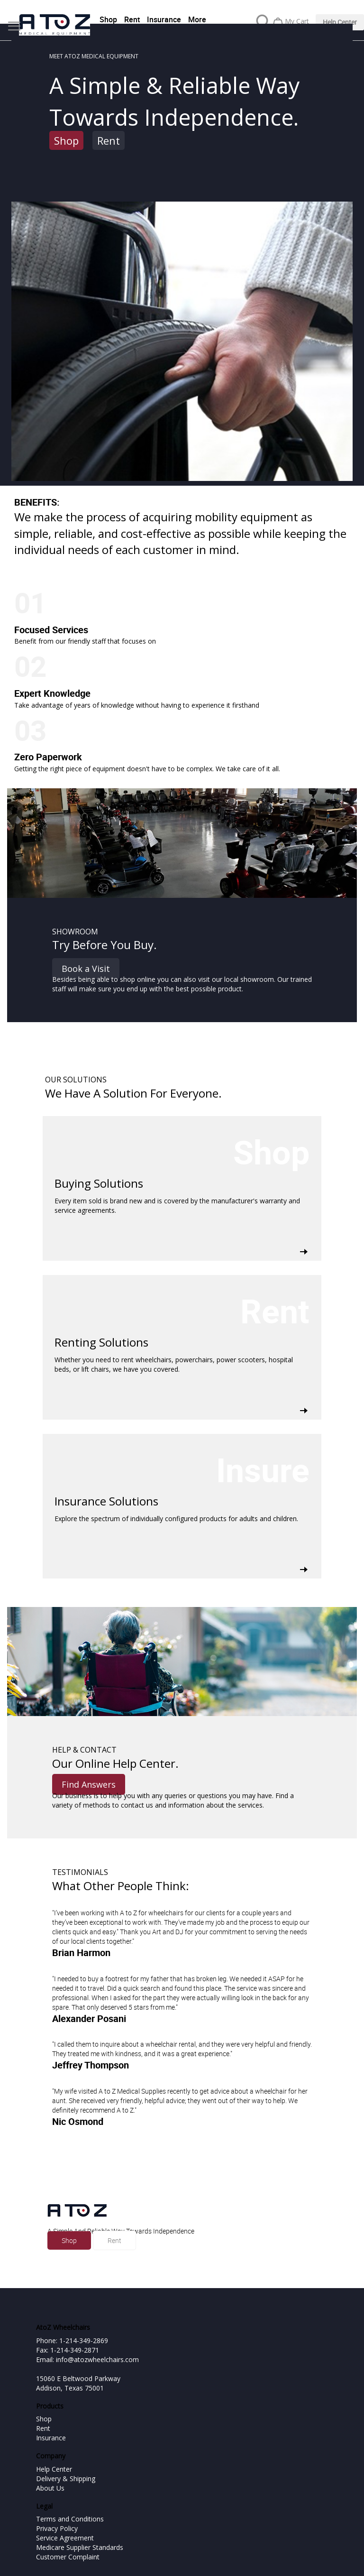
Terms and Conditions (70, 2518)
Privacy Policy (57, 2528)
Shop (108, 19)
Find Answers (89, 1784)
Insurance (164, 19)
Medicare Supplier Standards (79, 2547)
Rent (132, 19)
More (197, 19)
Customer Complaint (68, 2556)
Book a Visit (86, 968)
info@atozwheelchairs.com (97, 2359)
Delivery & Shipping (65, 2478)
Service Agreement (65, 2537)
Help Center (340, 22)
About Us (50, 2488)
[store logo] (54, 25)
